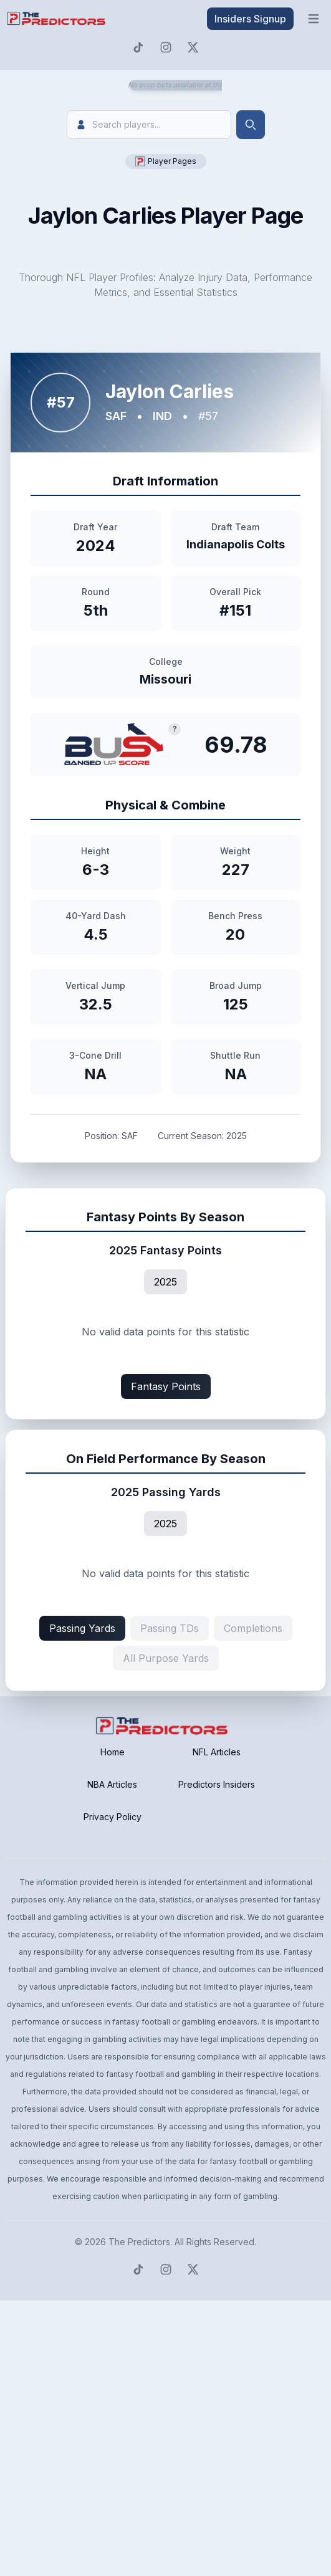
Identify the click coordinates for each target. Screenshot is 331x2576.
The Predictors (139, 2241)
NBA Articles (112, 1784)
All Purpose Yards (166, 1658)
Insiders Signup (250, 18)
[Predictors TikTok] (138, 47)
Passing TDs (169, 1628)
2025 (165, 1282)
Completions (253, 1628)
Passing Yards (82, 1628)
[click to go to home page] (57, 18)
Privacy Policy (113, 1816)
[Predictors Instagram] (166, 47)
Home (112, 1752)
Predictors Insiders (216, 1784)
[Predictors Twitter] (193, 47)
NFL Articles (217, 1752)
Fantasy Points (166, 1386)
